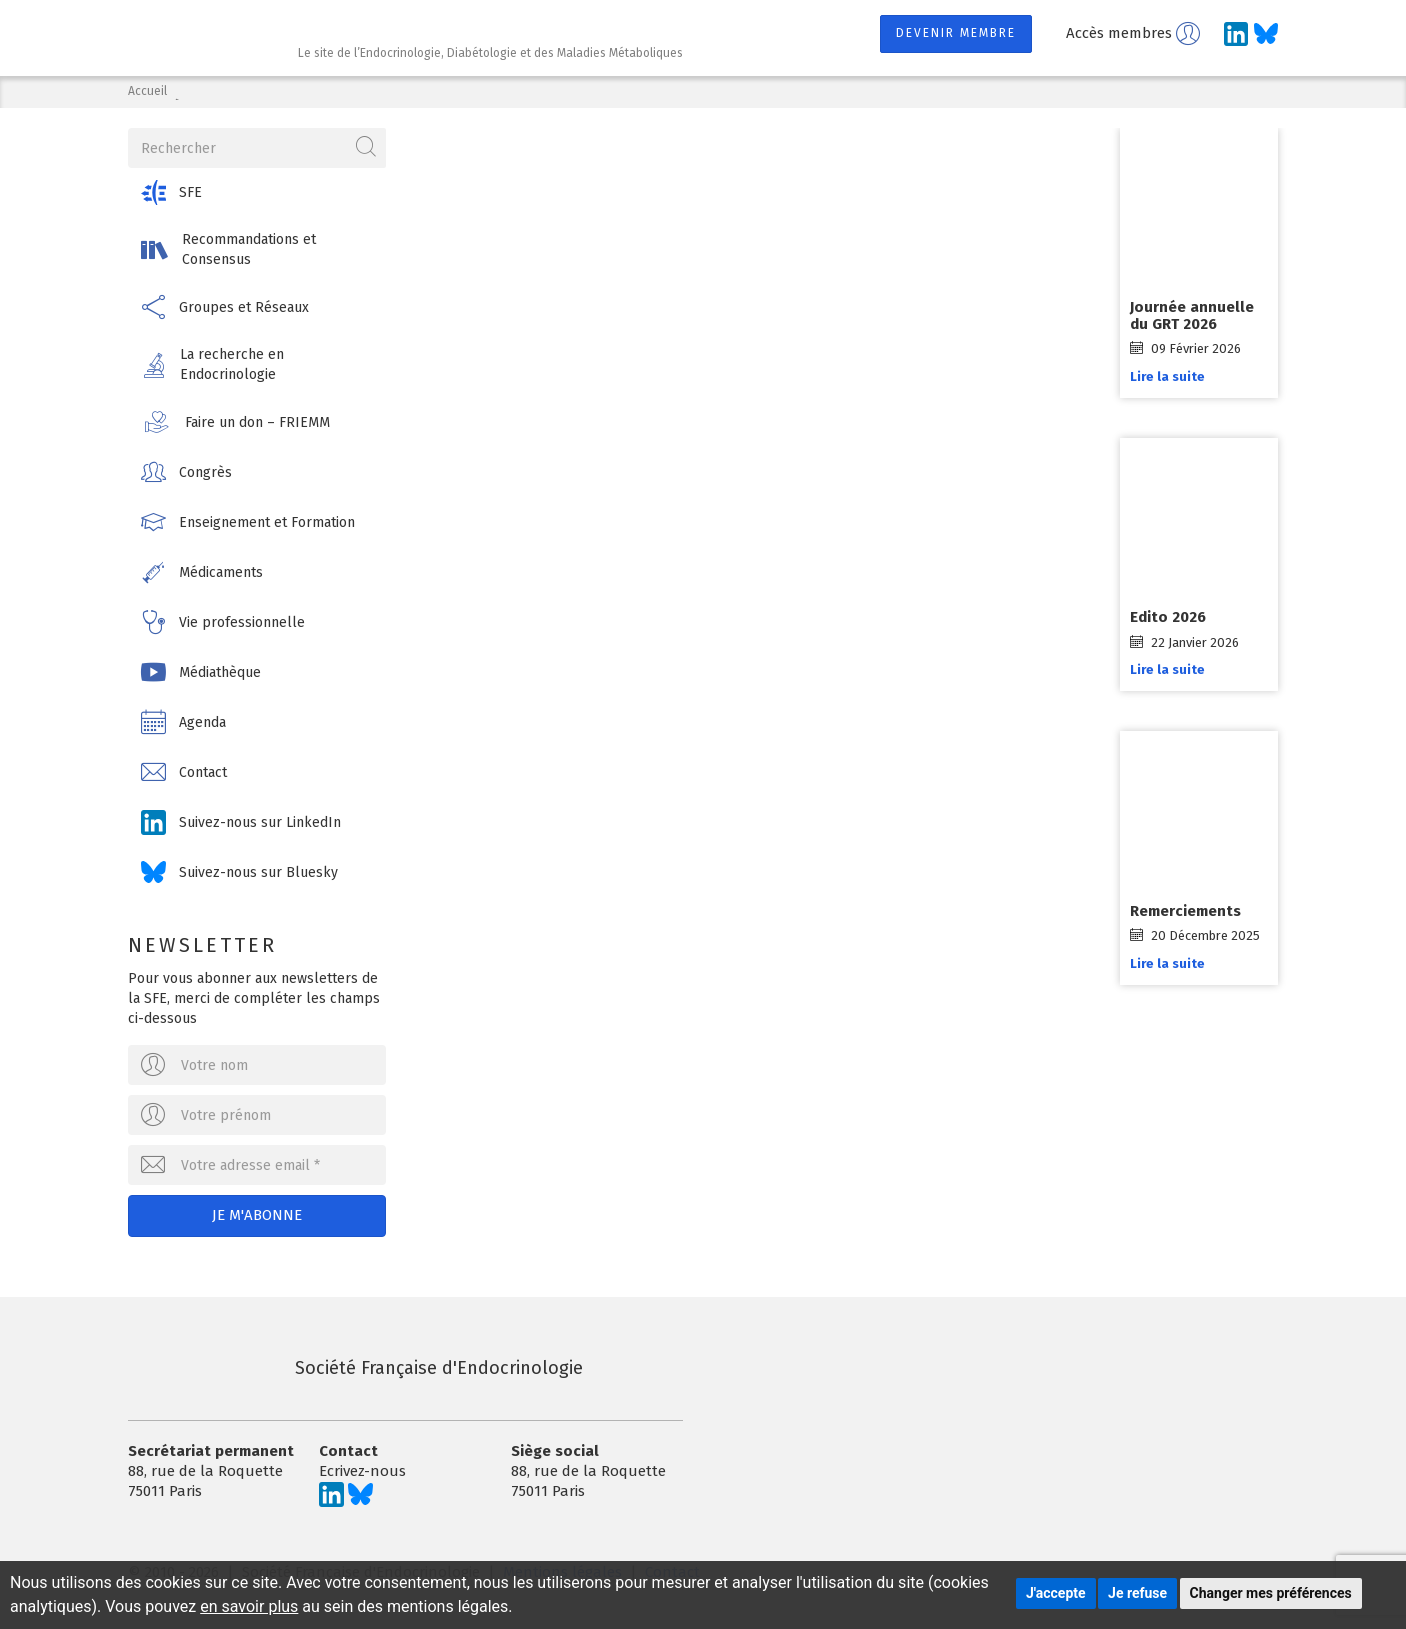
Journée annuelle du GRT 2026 (1192, 315)
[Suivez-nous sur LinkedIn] (1236, 34)
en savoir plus (249, 1606)
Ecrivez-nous (362, 1471)
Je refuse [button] (1137, 1593)
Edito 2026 (1168, 617)
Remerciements (1185, 911)
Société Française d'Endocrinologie (355, 1368)
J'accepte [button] (1056, 1593)
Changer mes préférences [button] (1271, 1593)
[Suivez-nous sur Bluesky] (1266, 34)
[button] (257, 192)
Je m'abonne (257, 1215)
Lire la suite (1167, 376)
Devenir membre (956, 33)
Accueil (147, 91)
